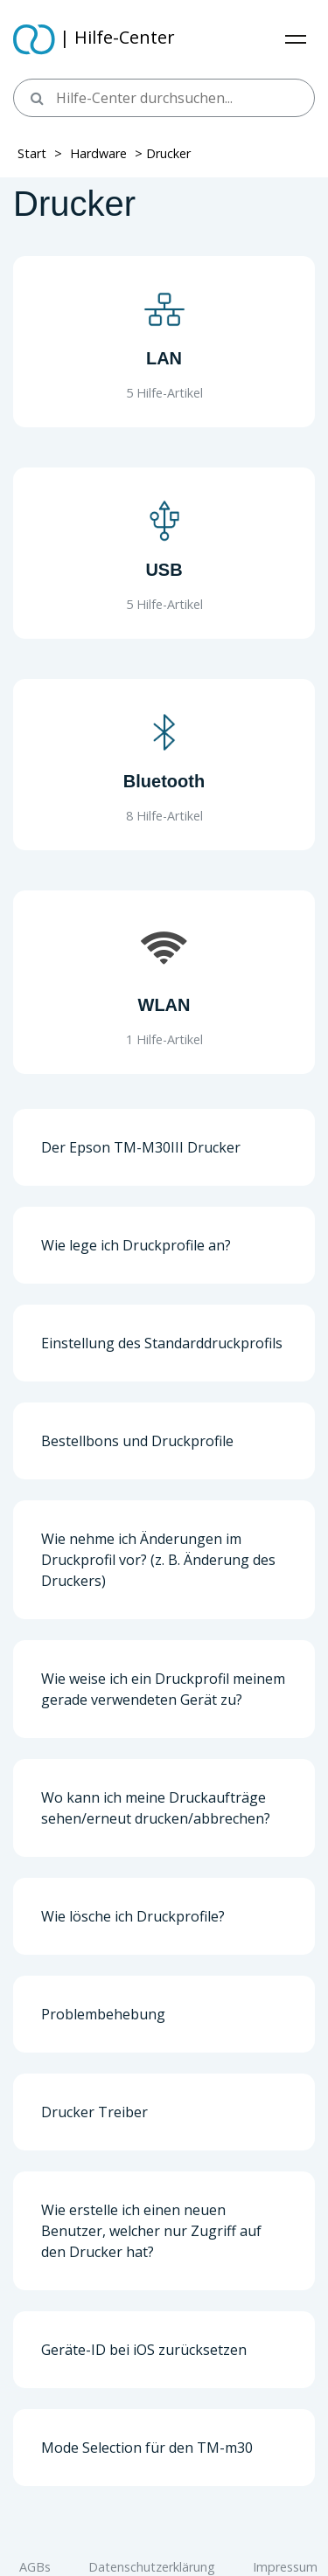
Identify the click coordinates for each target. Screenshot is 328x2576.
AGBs (35, 2567)
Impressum (285, 2567)
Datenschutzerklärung (151, 2567)
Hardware (98, 153)
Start (31, 153)
